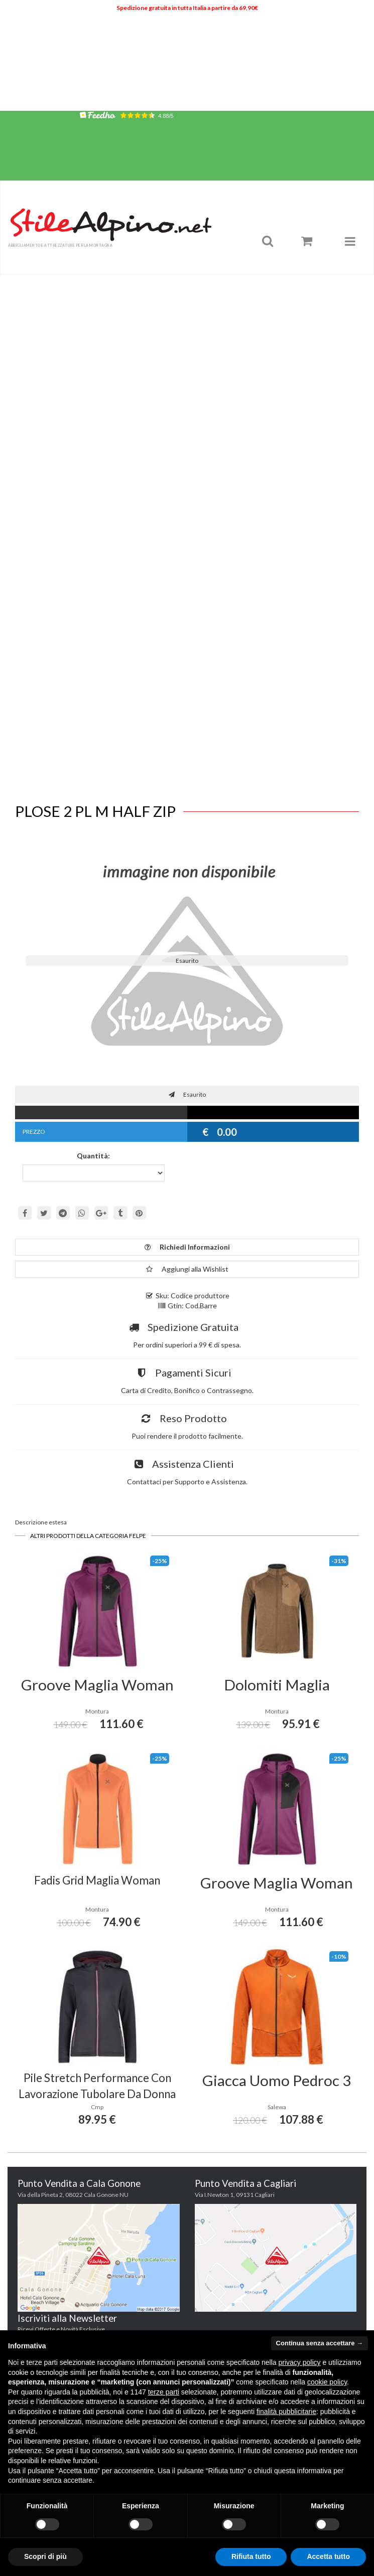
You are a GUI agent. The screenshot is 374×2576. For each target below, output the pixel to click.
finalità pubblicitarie (286, 2412)
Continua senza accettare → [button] (319, 2343)
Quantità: (93, 1155)
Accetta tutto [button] (328, 2556)
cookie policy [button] (327, 2382)
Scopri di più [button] (45, 2556)
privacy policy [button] (300, 2362)
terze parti (163, 2392)
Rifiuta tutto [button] (251, 2556)
